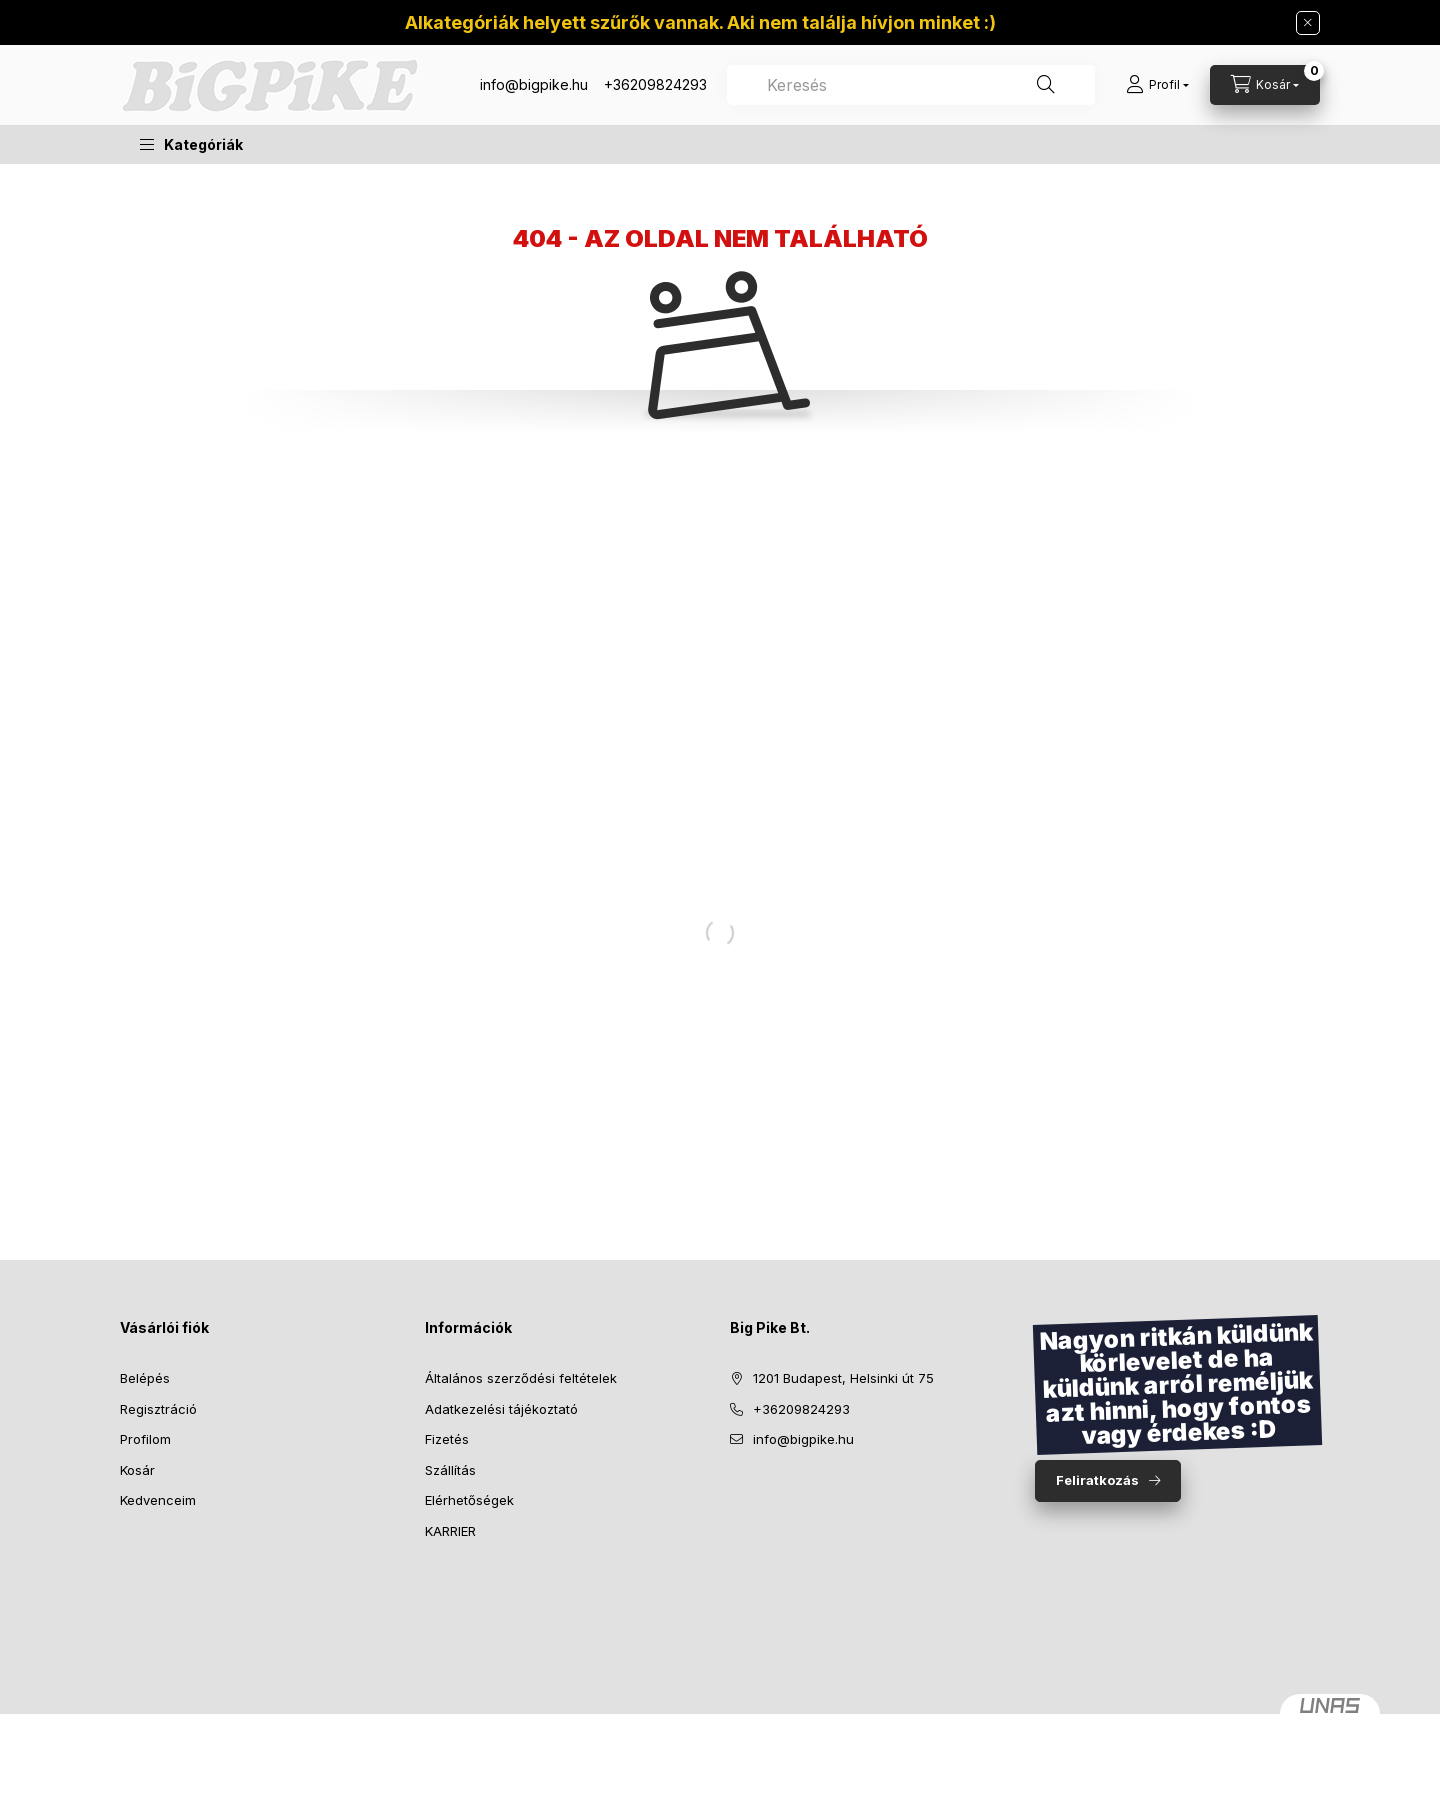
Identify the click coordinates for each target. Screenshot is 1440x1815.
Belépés (145, 1378)
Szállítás (450, 1470)
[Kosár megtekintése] (1265, 85)
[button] (191, 144)
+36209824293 (655, 84)
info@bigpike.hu (534, 84)
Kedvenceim (158, 1500)
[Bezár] (1308, 23)
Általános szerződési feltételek (521, 1378)
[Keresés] (1046, 85)
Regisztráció (158, 1409)
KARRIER (450, 1531)
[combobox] (911, 85)
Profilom (145, 1439)
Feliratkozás (1097, 1480)
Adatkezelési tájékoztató (501, 1409)
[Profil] (1157, 85)
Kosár (137, 1470)
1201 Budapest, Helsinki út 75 (843, 1378)
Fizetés (447, 1439)
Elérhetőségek (469, 1500)
